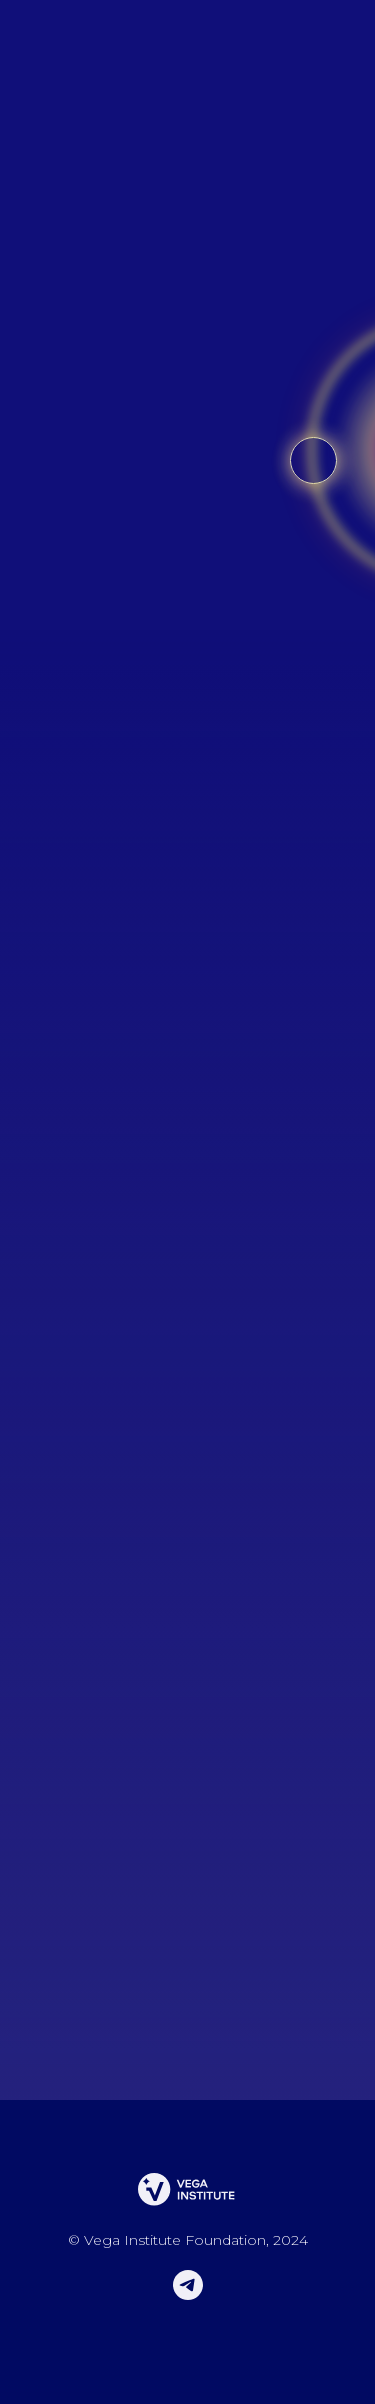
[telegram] (188, 2294)
